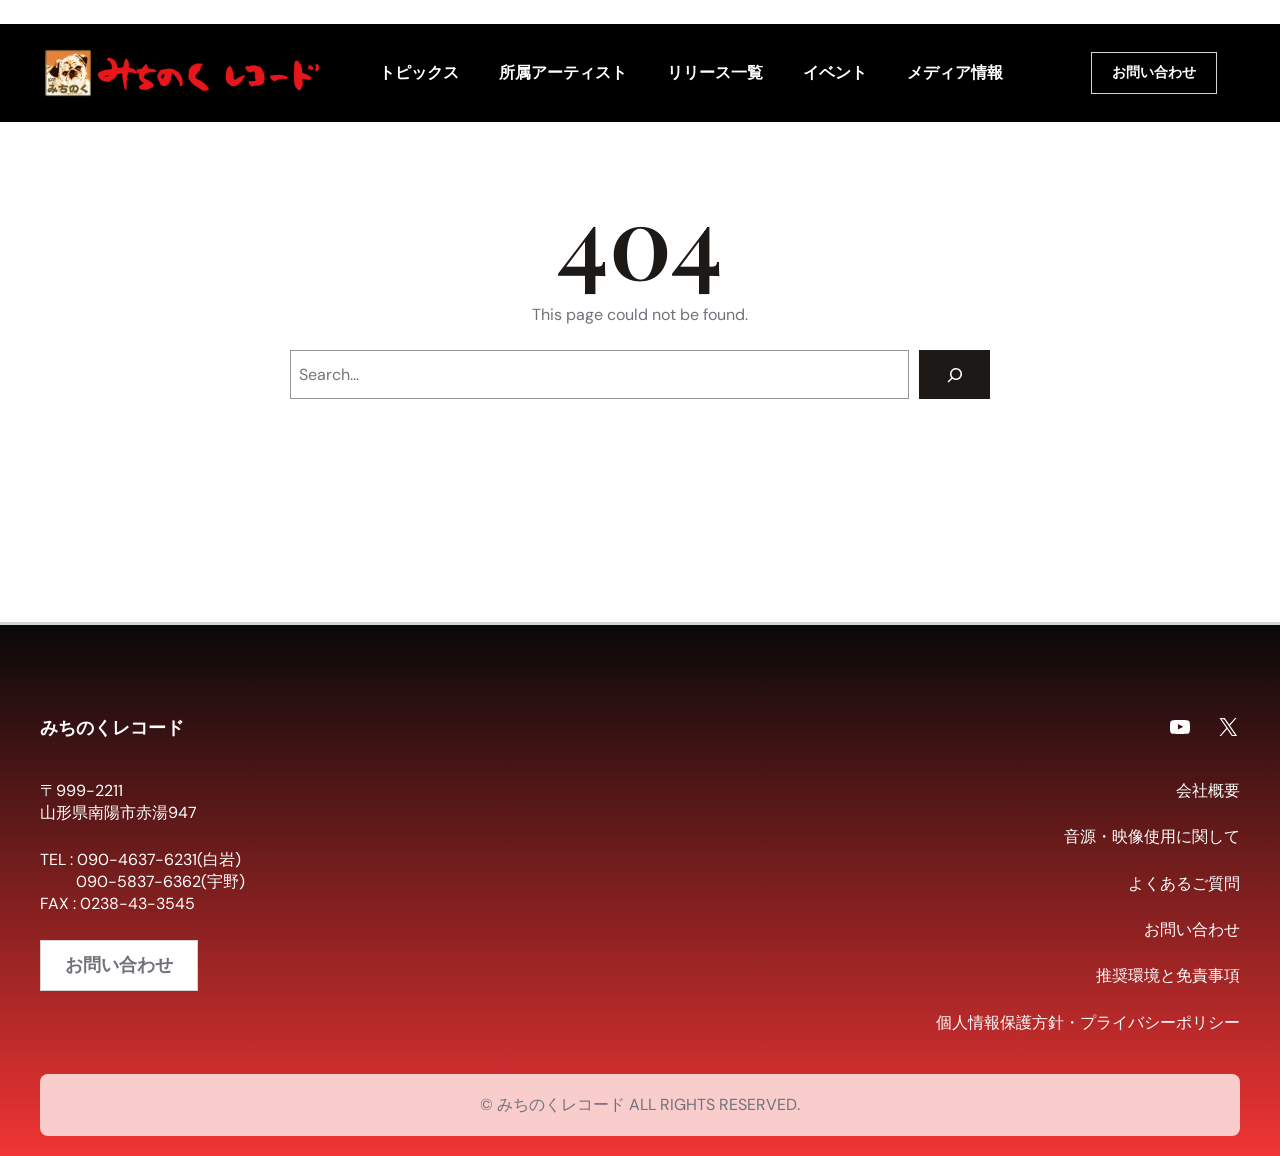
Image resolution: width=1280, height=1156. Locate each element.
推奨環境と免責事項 (1168, 975)
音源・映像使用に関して (1152, 836)
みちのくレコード (112, 727)
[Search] (954, 374)
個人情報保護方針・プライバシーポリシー (1088, 1022)
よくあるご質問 (1184, 883)
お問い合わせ (1154, 72)
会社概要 (1208, 790)
